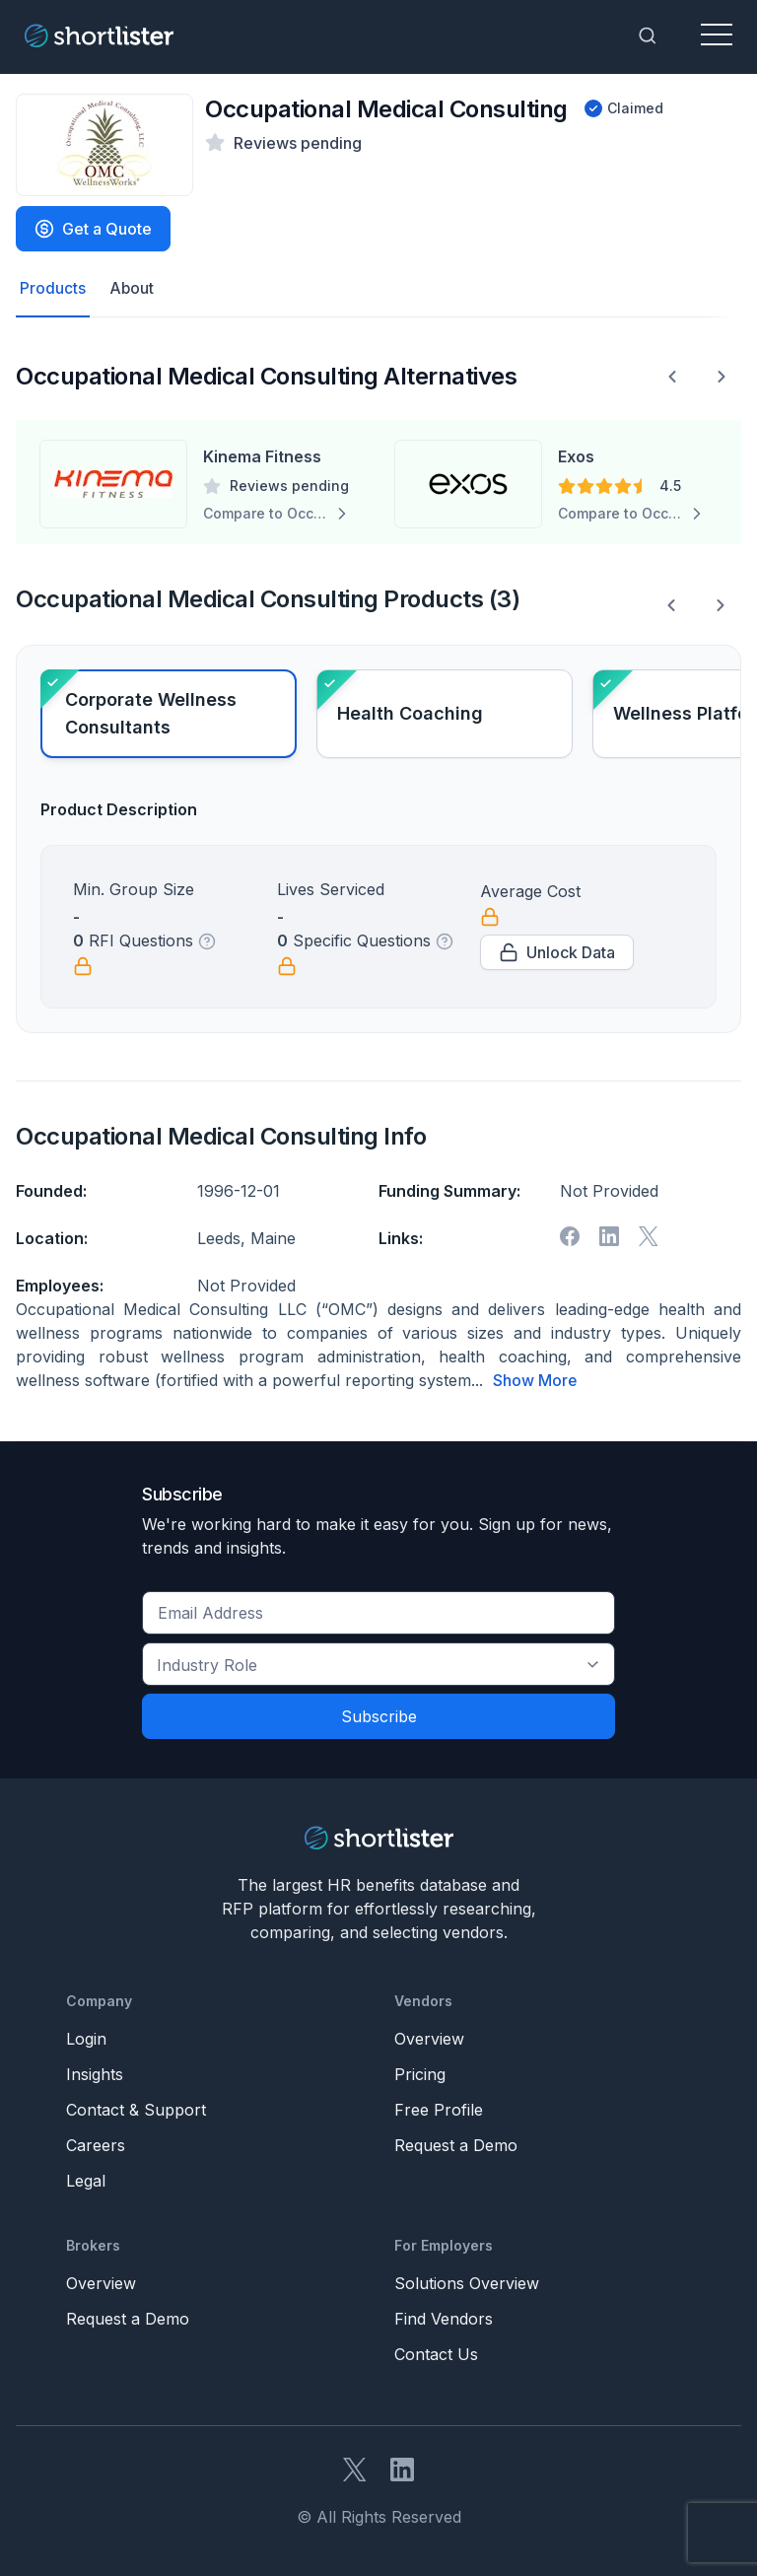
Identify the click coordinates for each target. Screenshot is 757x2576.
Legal (85, 2181)
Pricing (420, 2074)
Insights (94, 2074)
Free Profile (438, 2110)
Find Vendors (443, 2319)
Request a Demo (455, 2145)
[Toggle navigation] (716, 35)
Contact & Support (136, 2110)
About (132, 289)
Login (86, 2039)
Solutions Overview (466, 2283)
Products (53, 289)
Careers (95, 2145)
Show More (535, 1381)
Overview (429, 2039)
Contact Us (436, 2354)
